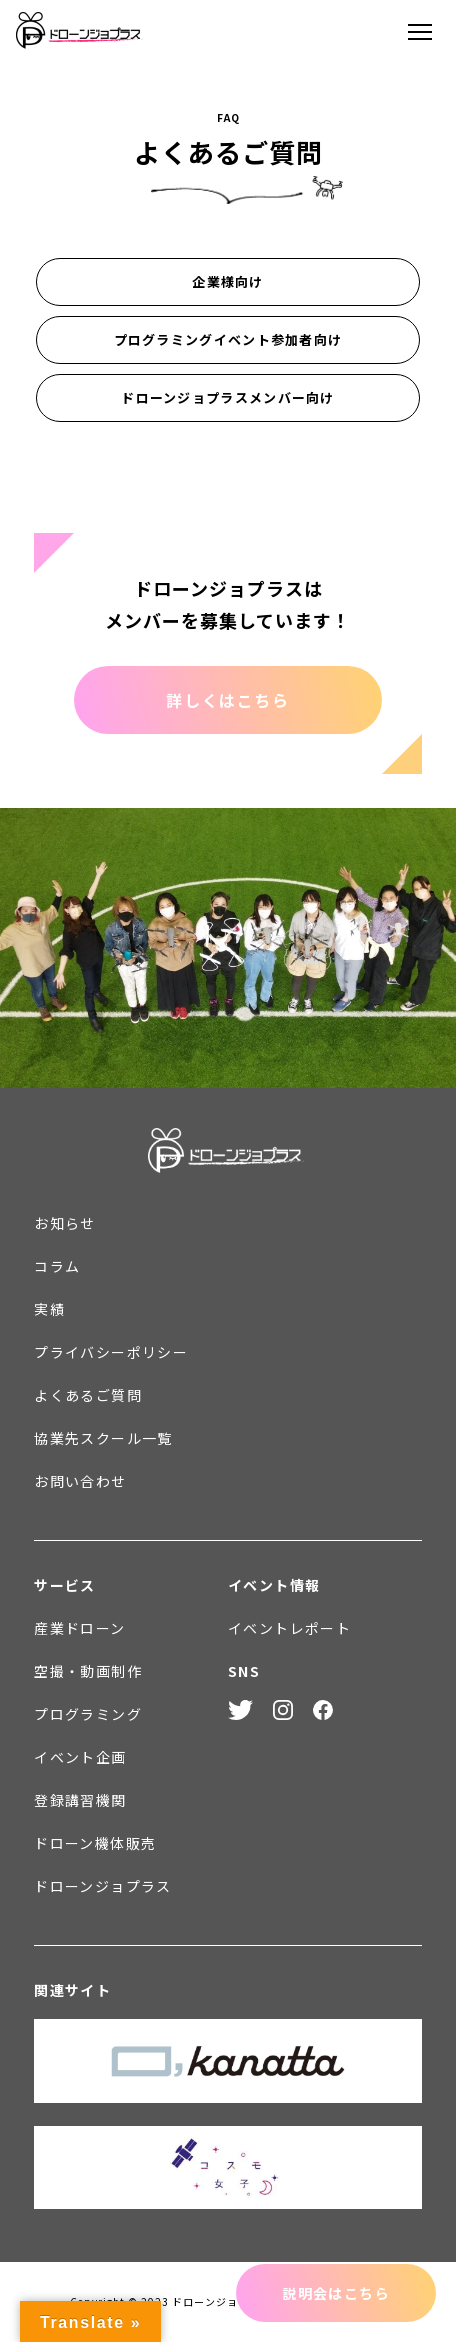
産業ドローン (79, 1628)
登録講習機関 (80, 1800)
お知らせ (65, 1223)
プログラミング (88, 1714)
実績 (49, 1309)
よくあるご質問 (88, 1395)
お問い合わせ (80, 1481)
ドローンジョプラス (103, 1886)
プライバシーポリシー (111, 1352)
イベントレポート (289, 1628)
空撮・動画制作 (88, 1671)
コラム (57, 1266)
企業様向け (228, 281)
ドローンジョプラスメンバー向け (228, 397)
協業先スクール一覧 (103, 1438)
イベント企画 (80, 1757)
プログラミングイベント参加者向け (228, 339)
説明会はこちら (336, 2293)
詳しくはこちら (227, 700)
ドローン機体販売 (95, 1843)
